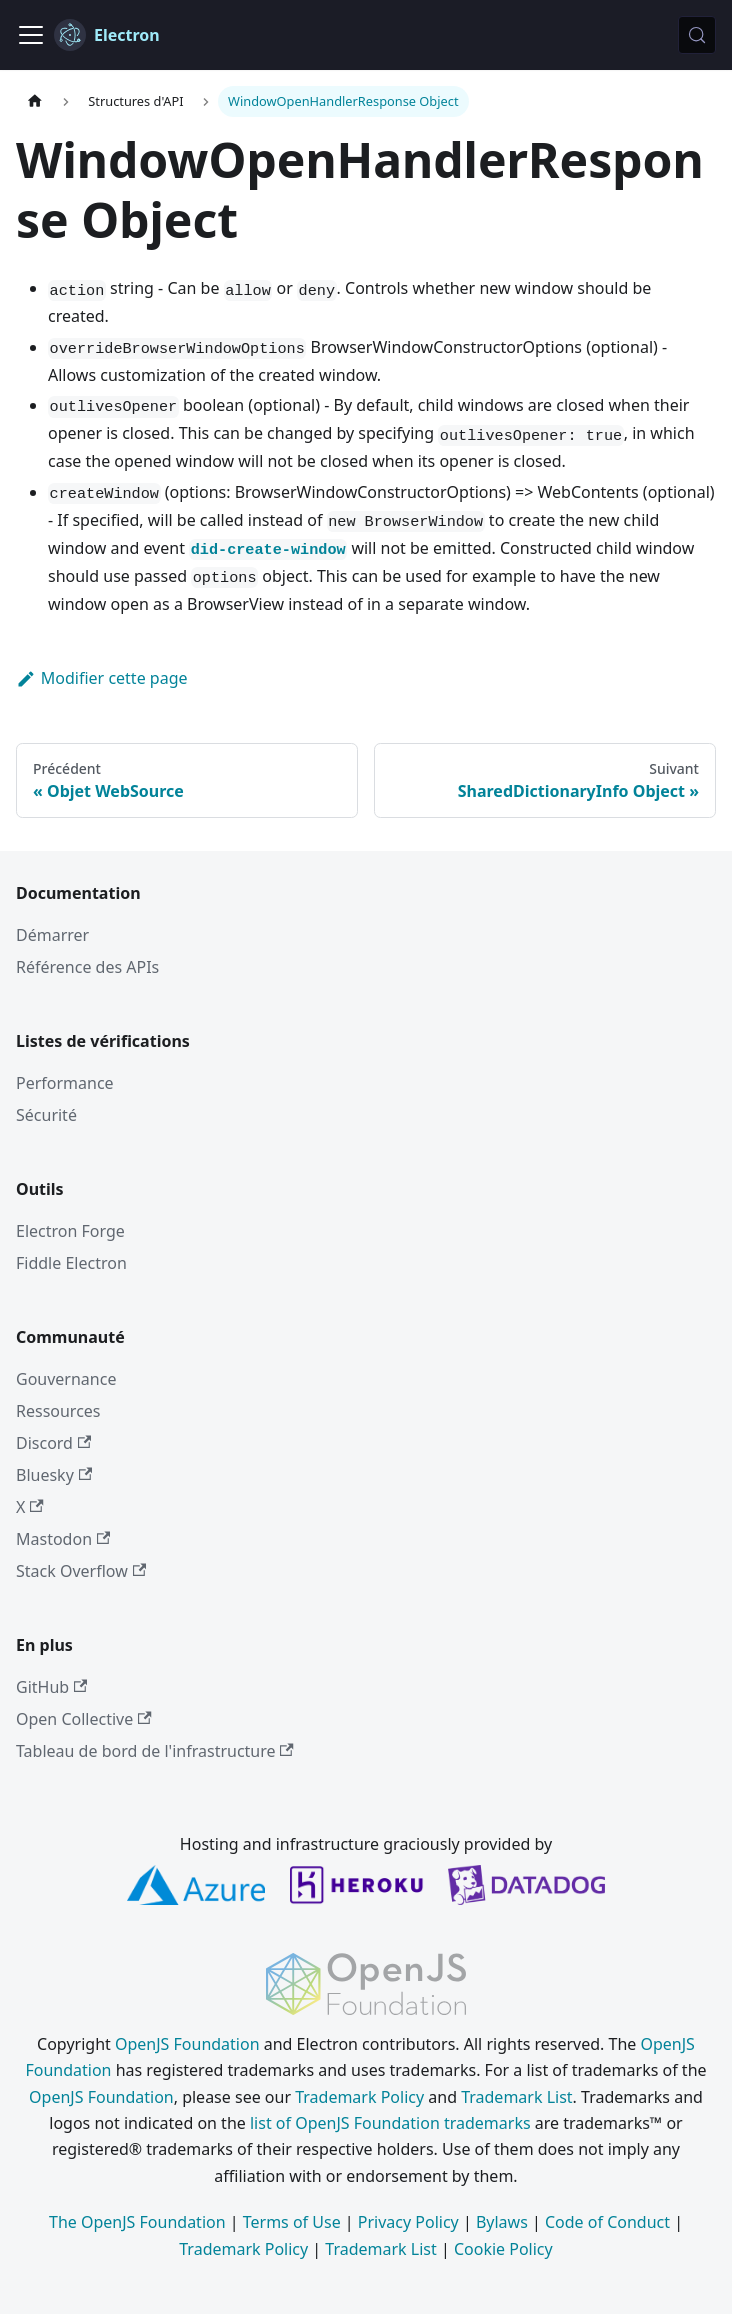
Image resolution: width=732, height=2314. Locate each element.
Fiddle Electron (71, 1263)
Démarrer (52, 935)
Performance (65, 1083)
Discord (53, 1443)
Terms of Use (292, 2222)
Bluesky (54, 1475)
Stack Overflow (81, 1571)
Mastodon (63, 1539)
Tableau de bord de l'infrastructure (155, 1751)
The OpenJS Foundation (137, 2222)
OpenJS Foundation (187, 2044)
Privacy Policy (408, 2222)
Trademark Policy (359, 2097)
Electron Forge (70, 1231)
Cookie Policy (503, 2249)
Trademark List (516, 2097)
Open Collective (84, 1719)
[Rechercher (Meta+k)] (697, 35)
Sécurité (46, 1115)
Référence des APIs (87, 967)
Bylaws (502, 2222)
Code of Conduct (607, 2222)
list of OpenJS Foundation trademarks (390, 2123)
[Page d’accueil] (35, 101)
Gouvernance (66, 1379)
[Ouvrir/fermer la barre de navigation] (31, 35)
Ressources (58, 1411)
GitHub (51, 1687)
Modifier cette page (102, 678)
